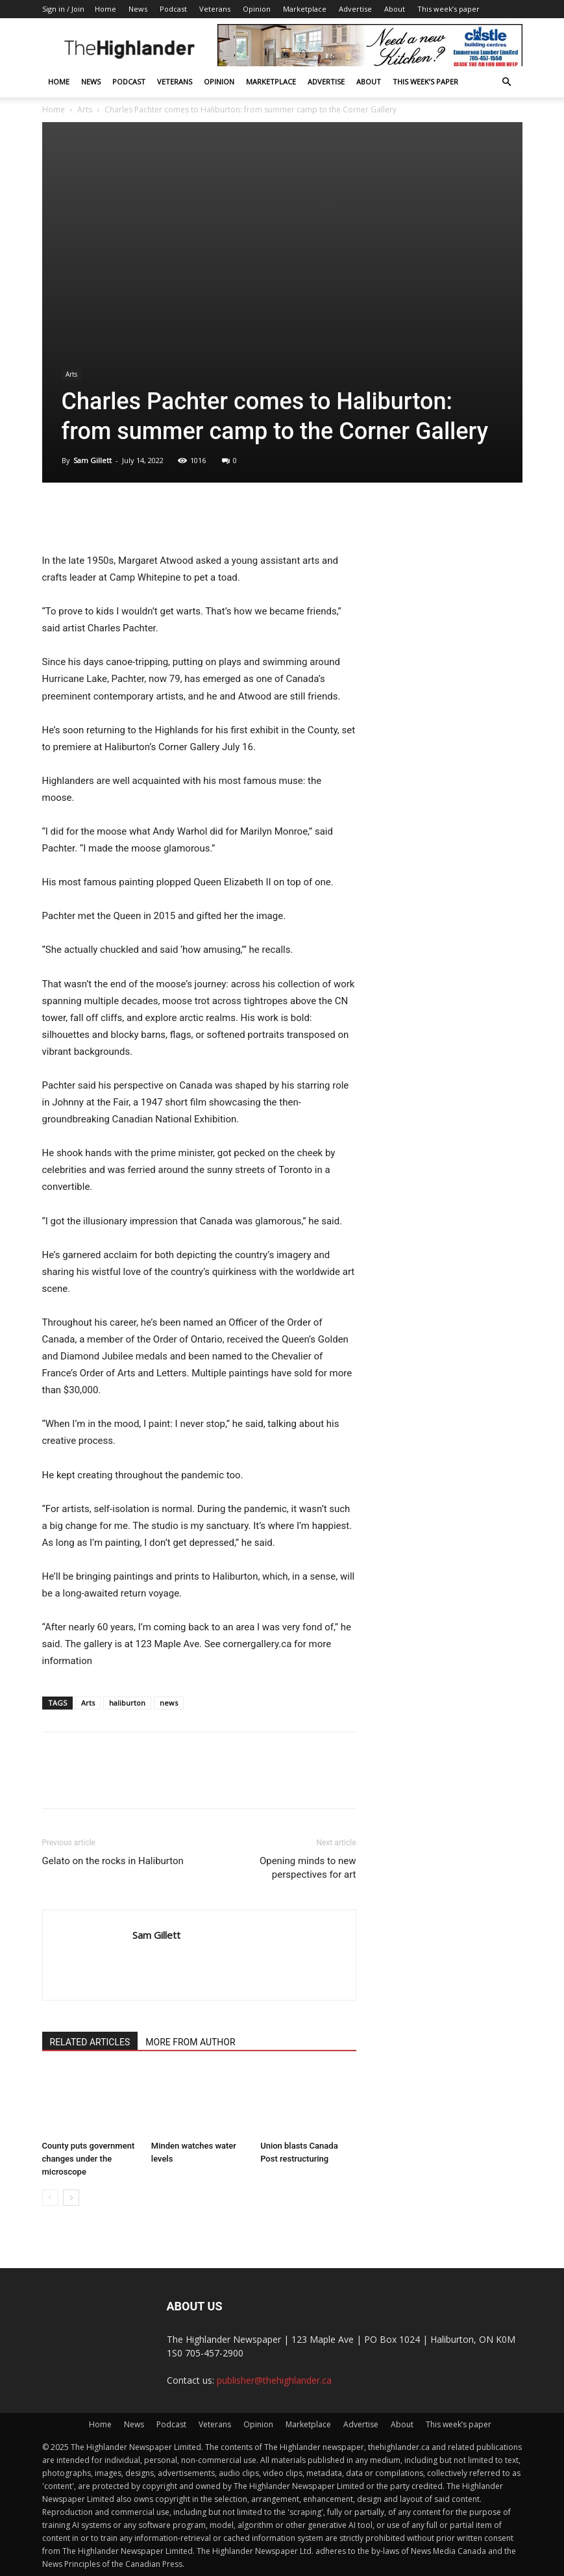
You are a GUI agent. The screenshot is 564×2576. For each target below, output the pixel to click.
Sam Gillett (92, 460)
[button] (506, 82)
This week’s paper (448, 9)
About (394, 9)
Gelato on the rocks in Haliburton (113, 1861)
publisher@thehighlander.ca (274, 2380)
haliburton (127, 1703)
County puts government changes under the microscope (88, 2159)
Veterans (214, 9)
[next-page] (71, 2198)
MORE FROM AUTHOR (190, 2042)
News (138, 9)
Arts (84, 109)
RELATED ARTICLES (90, 2042)
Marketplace (304, 9)
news (169, 1703)
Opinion (257, 9)
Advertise (355, 9)
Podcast (173, 9)
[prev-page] (50, 2198)
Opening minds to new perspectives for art (308, 1867)
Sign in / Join (63, 9)
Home (105, 9)
